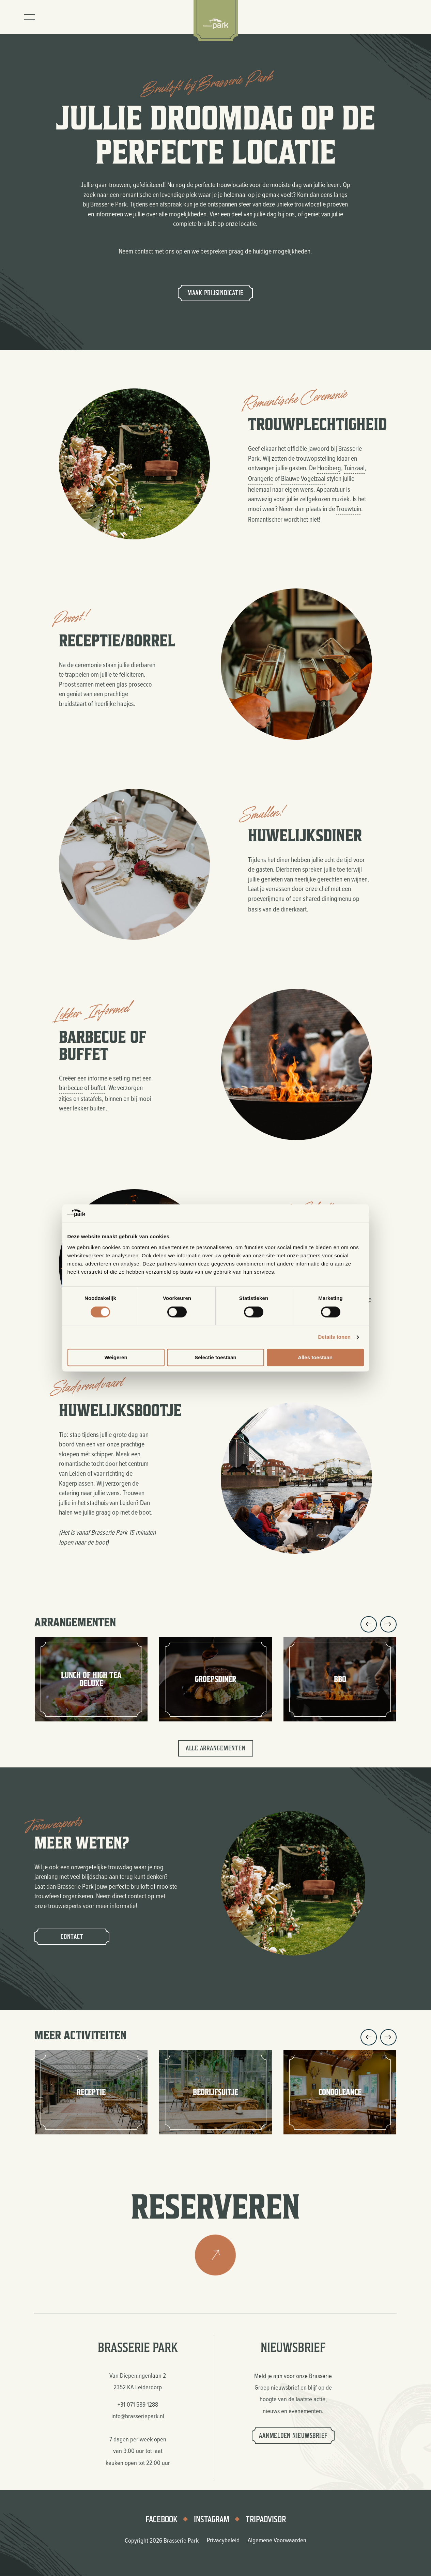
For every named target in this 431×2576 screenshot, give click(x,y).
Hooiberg (329, 467)
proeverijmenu (266, 898)
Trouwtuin (348, 508)
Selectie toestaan (215, 1358)
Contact (72, 1936)
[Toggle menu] (29, 17)
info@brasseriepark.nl (137, 2415)
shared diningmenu (327, 898)
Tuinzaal (354, 467)
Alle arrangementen (216, 1748)
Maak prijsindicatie (215, 293)
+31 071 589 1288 (138, 2404)
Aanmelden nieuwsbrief (293, 2435)
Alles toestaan (315, 1358)
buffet (98, 1087)
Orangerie (260, 478)
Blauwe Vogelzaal (303, 478)
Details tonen (334, 1337)
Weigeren (115, 1358)
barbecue (71, 1087)
